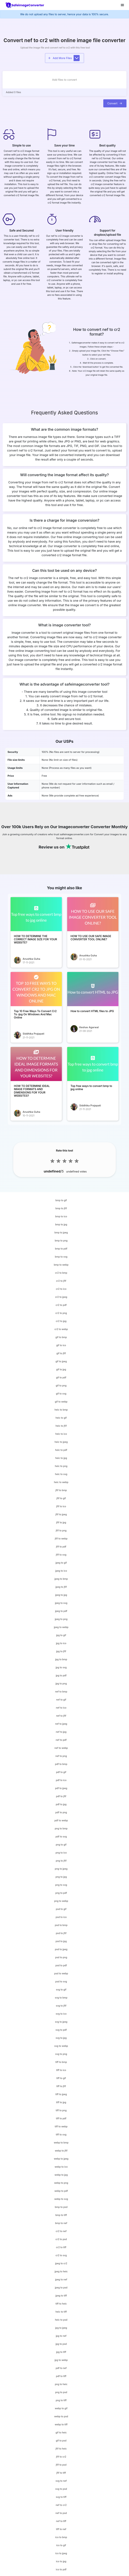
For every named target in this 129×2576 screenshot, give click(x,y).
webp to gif (61, 2408)
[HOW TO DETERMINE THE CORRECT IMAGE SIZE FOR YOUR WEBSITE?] (36, 914)
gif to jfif (61, 1353)
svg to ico (61, 2013)
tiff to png (61, 2110)
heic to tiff (61, 2311)
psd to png (61, 1957)
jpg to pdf (61, 1675)
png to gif (61, 1844)
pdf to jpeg (61, 1788)
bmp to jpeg (61, 1232)
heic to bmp (61, 1409)
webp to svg (61, 2198)
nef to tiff (61, 2521)
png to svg (61, 1884)
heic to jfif (61, 1425)
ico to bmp (61, 2537)
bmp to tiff (61, 2215)
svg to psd (61, 2488)
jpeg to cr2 (61, 2263)
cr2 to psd (61, 2239)
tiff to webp (61, 2126)
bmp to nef (61, 2223)
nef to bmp (61, 1691)
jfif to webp (61, 1538)
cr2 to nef (61, 2231)
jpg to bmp (61, 1659)
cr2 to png (61, 1313)
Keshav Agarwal (89, 1027)
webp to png (61, 2182)
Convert (114, 103)
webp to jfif (61, 2150)
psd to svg (61, 1981)
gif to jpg (61, 1369)
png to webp (61, 1900)
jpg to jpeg (61, 2327)
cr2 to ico (61, 1288)
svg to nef (61, 2480)
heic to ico (61, 1433)
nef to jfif (61, 1715)
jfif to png (61, 1530)
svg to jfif (61, 2005)
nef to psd (61, 2513)
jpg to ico (61, 1643)
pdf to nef (61, 2368)
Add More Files (64, 58)
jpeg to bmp (61, 1578)
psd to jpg (61, 1941)
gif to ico (61, 1345)
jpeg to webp (61, 1627)
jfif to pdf (61, 1546)
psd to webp (61, 1973)
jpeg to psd (61, 2287)
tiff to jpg (61, 2102)
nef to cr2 (61, 2505)
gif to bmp (61, 1337)
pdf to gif (61, 1772)
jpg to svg (61, 1667)
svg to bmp (61, 1997)
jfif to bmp (61, 1490)
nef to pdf (61, 1739)
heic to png (61, 1466)
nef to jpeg (61, 1723)
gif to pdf (61, 1377)
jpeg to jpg (61, 1594)
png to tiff (61, 2400)
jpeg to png (61, 1619)
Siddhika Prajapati (33, 1033)
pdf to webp (61, 1820)
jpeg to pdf (61, 1611)
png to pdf (61, 1892)
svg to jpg (61, 2037)
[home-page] (25, 5)
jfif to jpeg (61, 1514)
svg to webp (61, 2045)
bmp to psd (61, 2207)
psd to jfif (61, 1933)
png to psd (61, 2392)
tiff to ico (61, 2070)
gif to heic (61, 2432)
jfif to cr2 (61, 2456)
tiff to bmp (61, 2062)
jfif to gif (61, 1498)
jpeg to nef (61, 2279)
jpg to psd (61, 2343)
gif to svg (61, 1393)
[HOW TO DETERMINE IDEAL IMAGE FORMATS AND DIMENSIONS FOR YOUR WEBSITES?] (36, 1064)
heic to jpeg (61, 1441)
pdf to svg (61, 1836)
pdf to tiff (61, 2376)
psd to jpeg (61, 1949)
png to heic (61, 2384)
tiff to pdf (61, 2118)
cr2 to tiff (61, 2247)
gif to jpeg (61, 1361)
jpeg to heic (61, 2271)
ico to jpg (61, 2561)
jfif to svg (61, 1554)
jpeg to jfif (61, 1586)
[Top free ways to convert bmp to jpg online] (92, 1064)
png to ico (61, 1852)
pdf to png (61, 1812)
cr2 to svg (61, 2255)
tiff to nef (61, 2529)
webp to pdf (61, 2190)
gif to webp (61, 1401)
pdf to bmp (61, 1764)
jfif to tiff (61, 2472)
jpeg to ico (61, 1570)
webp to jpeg (61, 2158)
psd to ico (61, 1917)
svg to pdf (61, 2029)
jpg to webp (61, 2360)
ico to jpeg (61, 2553)
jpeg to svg (61, 1603)
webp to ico (61, 2166)
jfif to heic (61, 2448)
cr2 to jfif (61, 1280)
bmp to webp (61, 1264)
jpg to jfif (61, 1651)
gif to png (61, 1385)
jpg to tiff (61, 2351)
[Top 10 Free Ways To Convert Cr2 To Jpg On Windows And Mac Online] (36, 989)
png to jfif (61, 1860)
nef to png (61, 1756)
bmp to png (61, 1240)
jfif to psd (61, 2464)
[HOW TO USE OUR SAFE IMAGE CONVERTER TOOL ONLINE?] (92, 914)
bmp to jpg (61, 1224)
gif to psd (61, 2440)
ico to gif (61, 2545)
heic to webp (61, 1482)
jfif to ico (61, 1506)
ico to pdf (61, 2569)
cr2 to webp (61, 1329)
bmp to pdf (61, 1248)
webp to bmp (61, 2142)
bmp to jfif (61, 1208)
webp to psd (61, 2416)
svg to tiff (61, 2496)
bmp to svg (61, 1256)
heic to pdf (61, 1449)
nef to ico (61, 1707)
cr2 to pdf (61, 1305)
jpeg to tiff (61, 2295)
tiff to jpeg (61, 2094)
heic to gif (61, 1417)
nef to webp (61, 1747)
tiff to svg (61, 2134)
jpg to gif (61, 1635)
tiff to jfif (61, 2086)
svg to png (61, 2054)
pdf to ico (61, 1780)
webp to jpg (61, 2174)
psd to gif (61, 1909)
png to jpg (61, 1876)
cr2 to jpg (61, 1321)
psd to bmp (61, 1925)
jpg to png (61, 1683)
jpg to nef (61, 2335)
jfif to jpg (61, 1522)
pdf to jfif (61, 1796)
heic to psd (61, 2319)
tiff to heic (61, 2303)
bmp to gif (61, 1200)
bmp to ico (61, 1216)
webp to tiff (61, 2424)
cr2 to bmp (61, 1272)
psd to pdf (61, 1965)
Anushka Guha (31, 958)
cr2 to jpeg (61, 1296)
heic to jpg (61, 1458)
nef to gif (61, 1699)
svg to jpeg (61, 2021)
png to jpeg (61, 1868)
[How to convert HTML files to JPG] (92, 989)
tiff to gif (61, 2078)
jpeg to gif (61, 1562)
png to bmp (61, 1828)
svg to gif (61, 1989)
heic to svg (61, 1474)
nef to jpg (61, 1731)
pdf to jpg (61, 1804)
